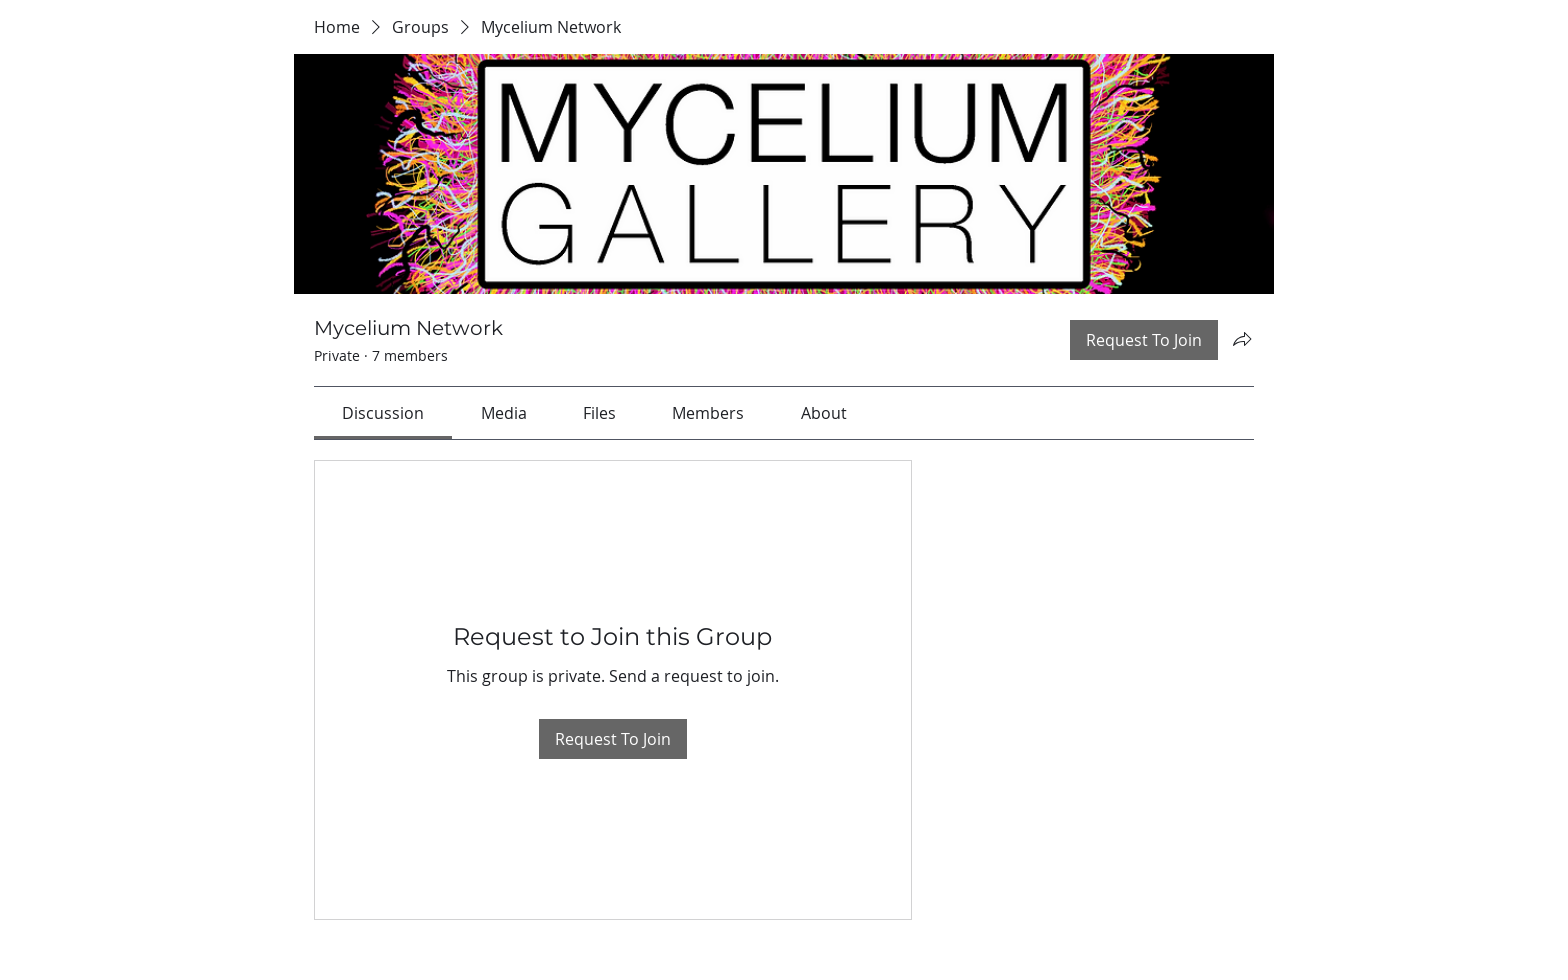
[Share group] (1242, 339)
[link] (383, 413)
